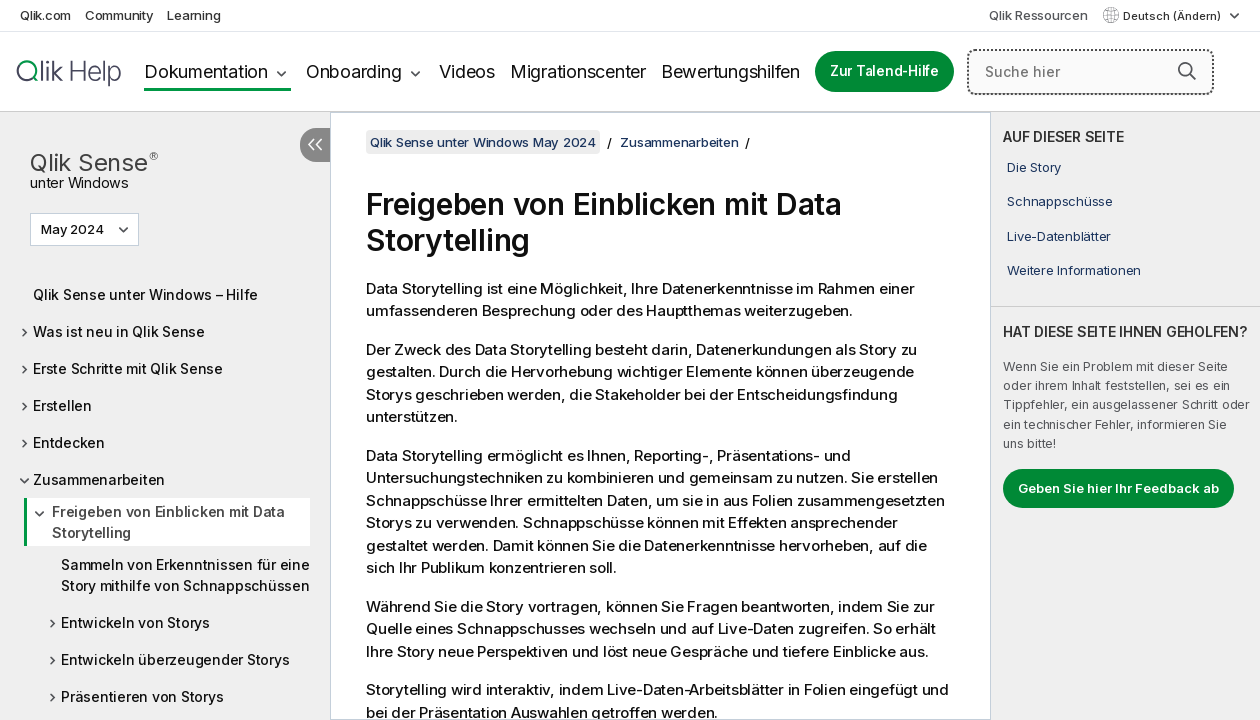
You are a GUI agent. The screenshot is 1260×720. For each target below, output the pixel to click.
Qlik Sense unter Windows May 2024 (483, 142)
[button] (1187, 71)
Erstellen (62, 405)
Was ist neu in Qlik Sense (119, 331)
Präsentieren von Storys (142, 696)
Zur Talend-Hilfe (884, 71)
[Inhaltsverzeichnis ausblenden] (315, 145)
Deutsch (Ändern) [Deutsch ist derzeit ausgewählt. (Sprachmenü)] (1173, 16)
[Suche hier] (1090, 72)
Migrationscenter (578, 71)
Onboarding (354, 71)
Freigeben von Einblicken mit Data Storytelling (168, 522)
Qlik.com (45, 15)
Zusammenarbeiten (99, 479)
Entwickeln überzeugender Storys (175, 659)
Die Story (1034, 167)
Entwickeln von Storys (135, 622)
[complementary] (1125, 416)
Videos (467, 71)
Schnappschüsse (1060, 201)
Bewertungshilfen (730, 71)
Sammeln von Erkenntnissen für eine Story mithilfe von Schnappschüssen (185, 575)
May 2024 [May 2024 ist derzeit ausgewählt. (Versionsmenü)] (74, 229)
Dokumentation (206, 71)
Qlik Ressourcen (1038, 15)
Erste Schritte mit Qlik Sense (128, 368)
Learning (193, 15)
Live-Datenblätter (1059, 236)
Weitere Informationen (1074, 270)
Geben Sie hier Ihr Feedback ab (1118, 488)
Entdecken (69, 442)
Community (119, 15)
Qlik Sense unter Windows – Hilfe (145, 294)
